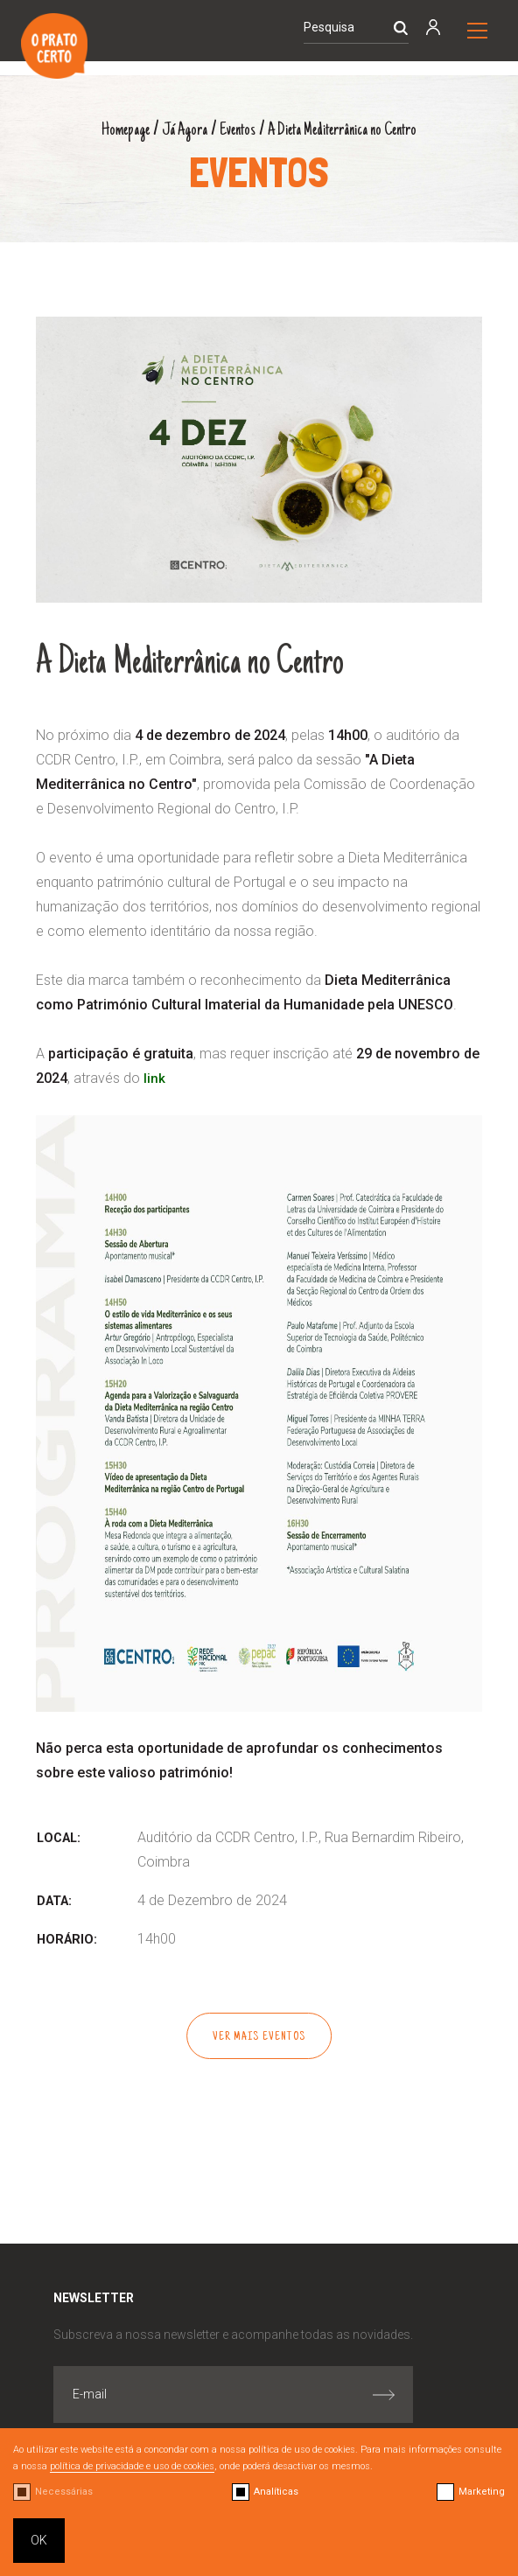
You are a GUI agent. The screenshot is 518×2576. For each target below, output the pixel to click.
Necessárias (64, 2491)
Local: (58, 1838)
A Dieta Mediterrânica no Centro (350, 130)
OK (39, 2540)
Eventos (233, 130)
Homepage (110, 130)
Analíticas (276, 2491)
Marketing (481, 2491)
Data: (54, 1901)
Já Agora (175, 130)
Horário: (67, 1939)
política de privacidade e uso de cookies (132, 2466)
